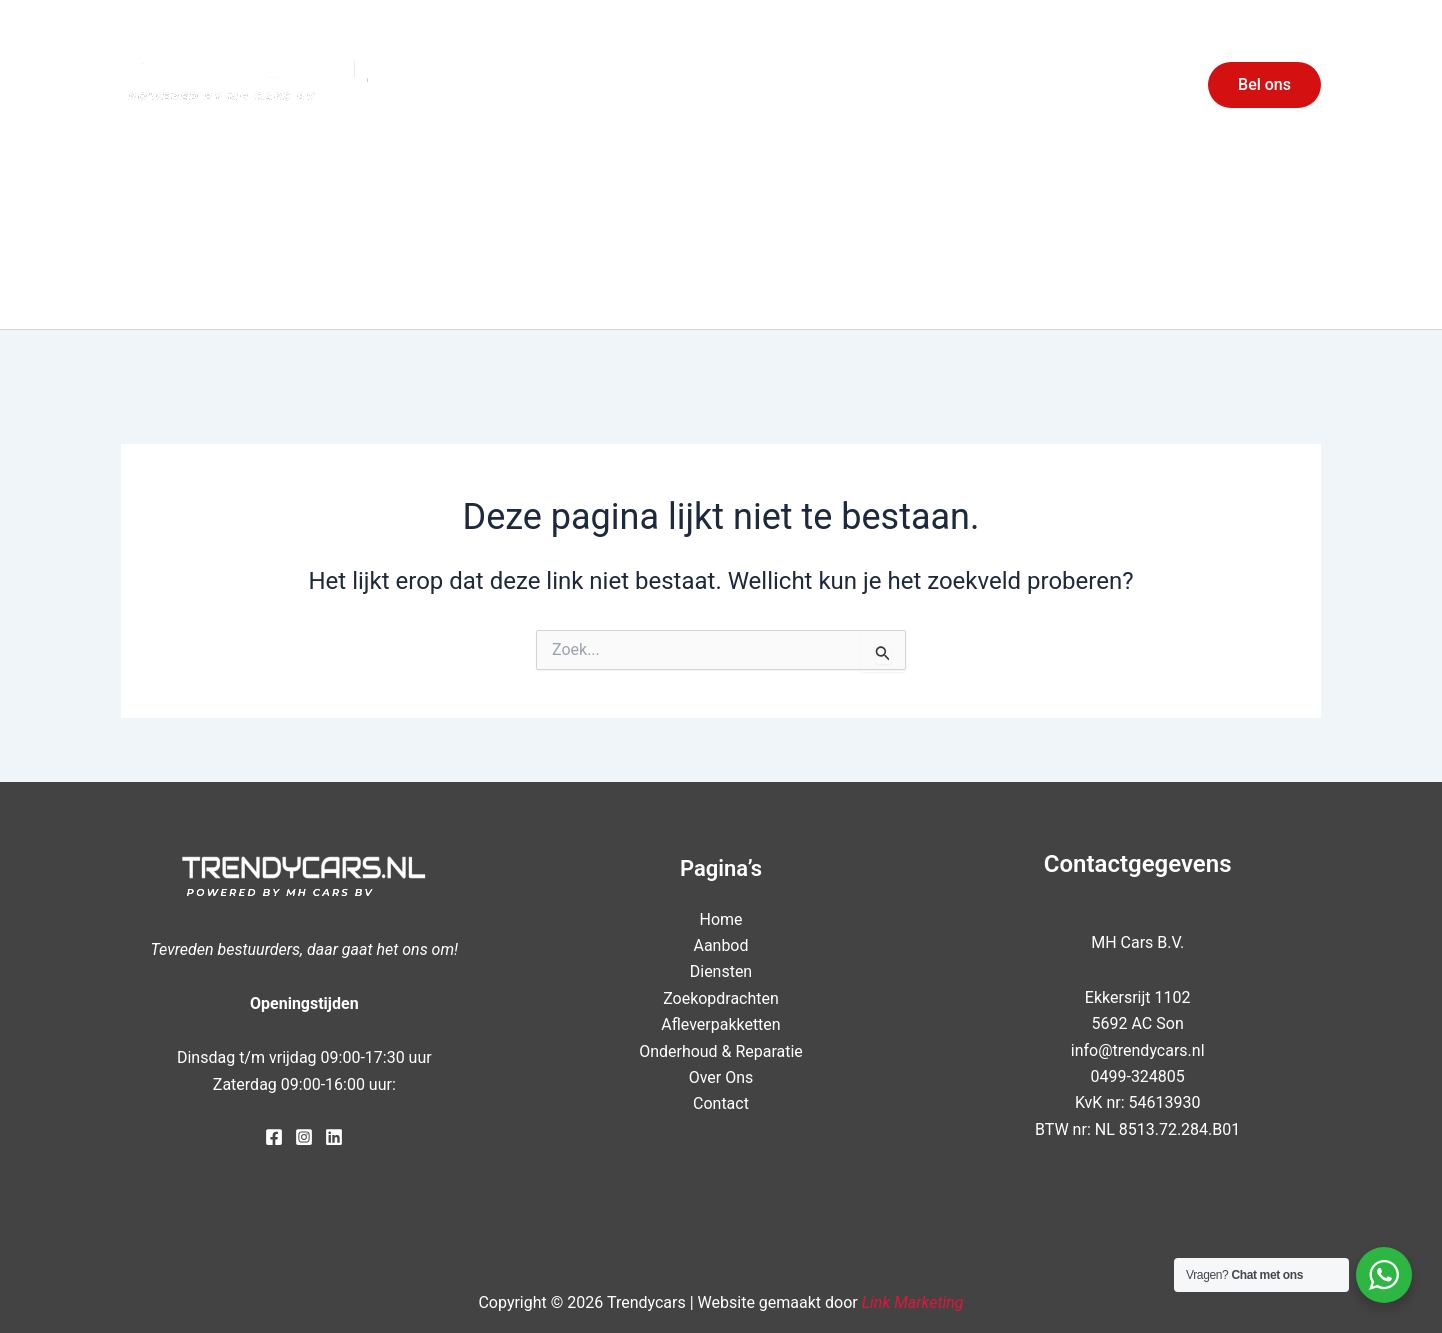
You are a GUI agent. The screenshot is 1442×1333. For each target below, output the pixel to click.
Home (764, 84)
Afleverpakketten (720, 1024)
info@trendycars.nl (1138, 1050)
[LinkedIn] (334, 1137)
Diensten (946, 85)
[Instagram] (304, 1137)
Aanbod (845, 84)
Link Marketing (913, 1302)
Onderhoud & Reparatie (721, 1051)
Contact (1144, 84)
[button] (1264, 85)
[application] (978, 85)
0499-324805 (1137, 1076)
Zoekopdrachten (721, 998)
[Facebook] (274, 1137)
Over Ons (1051, 84)
